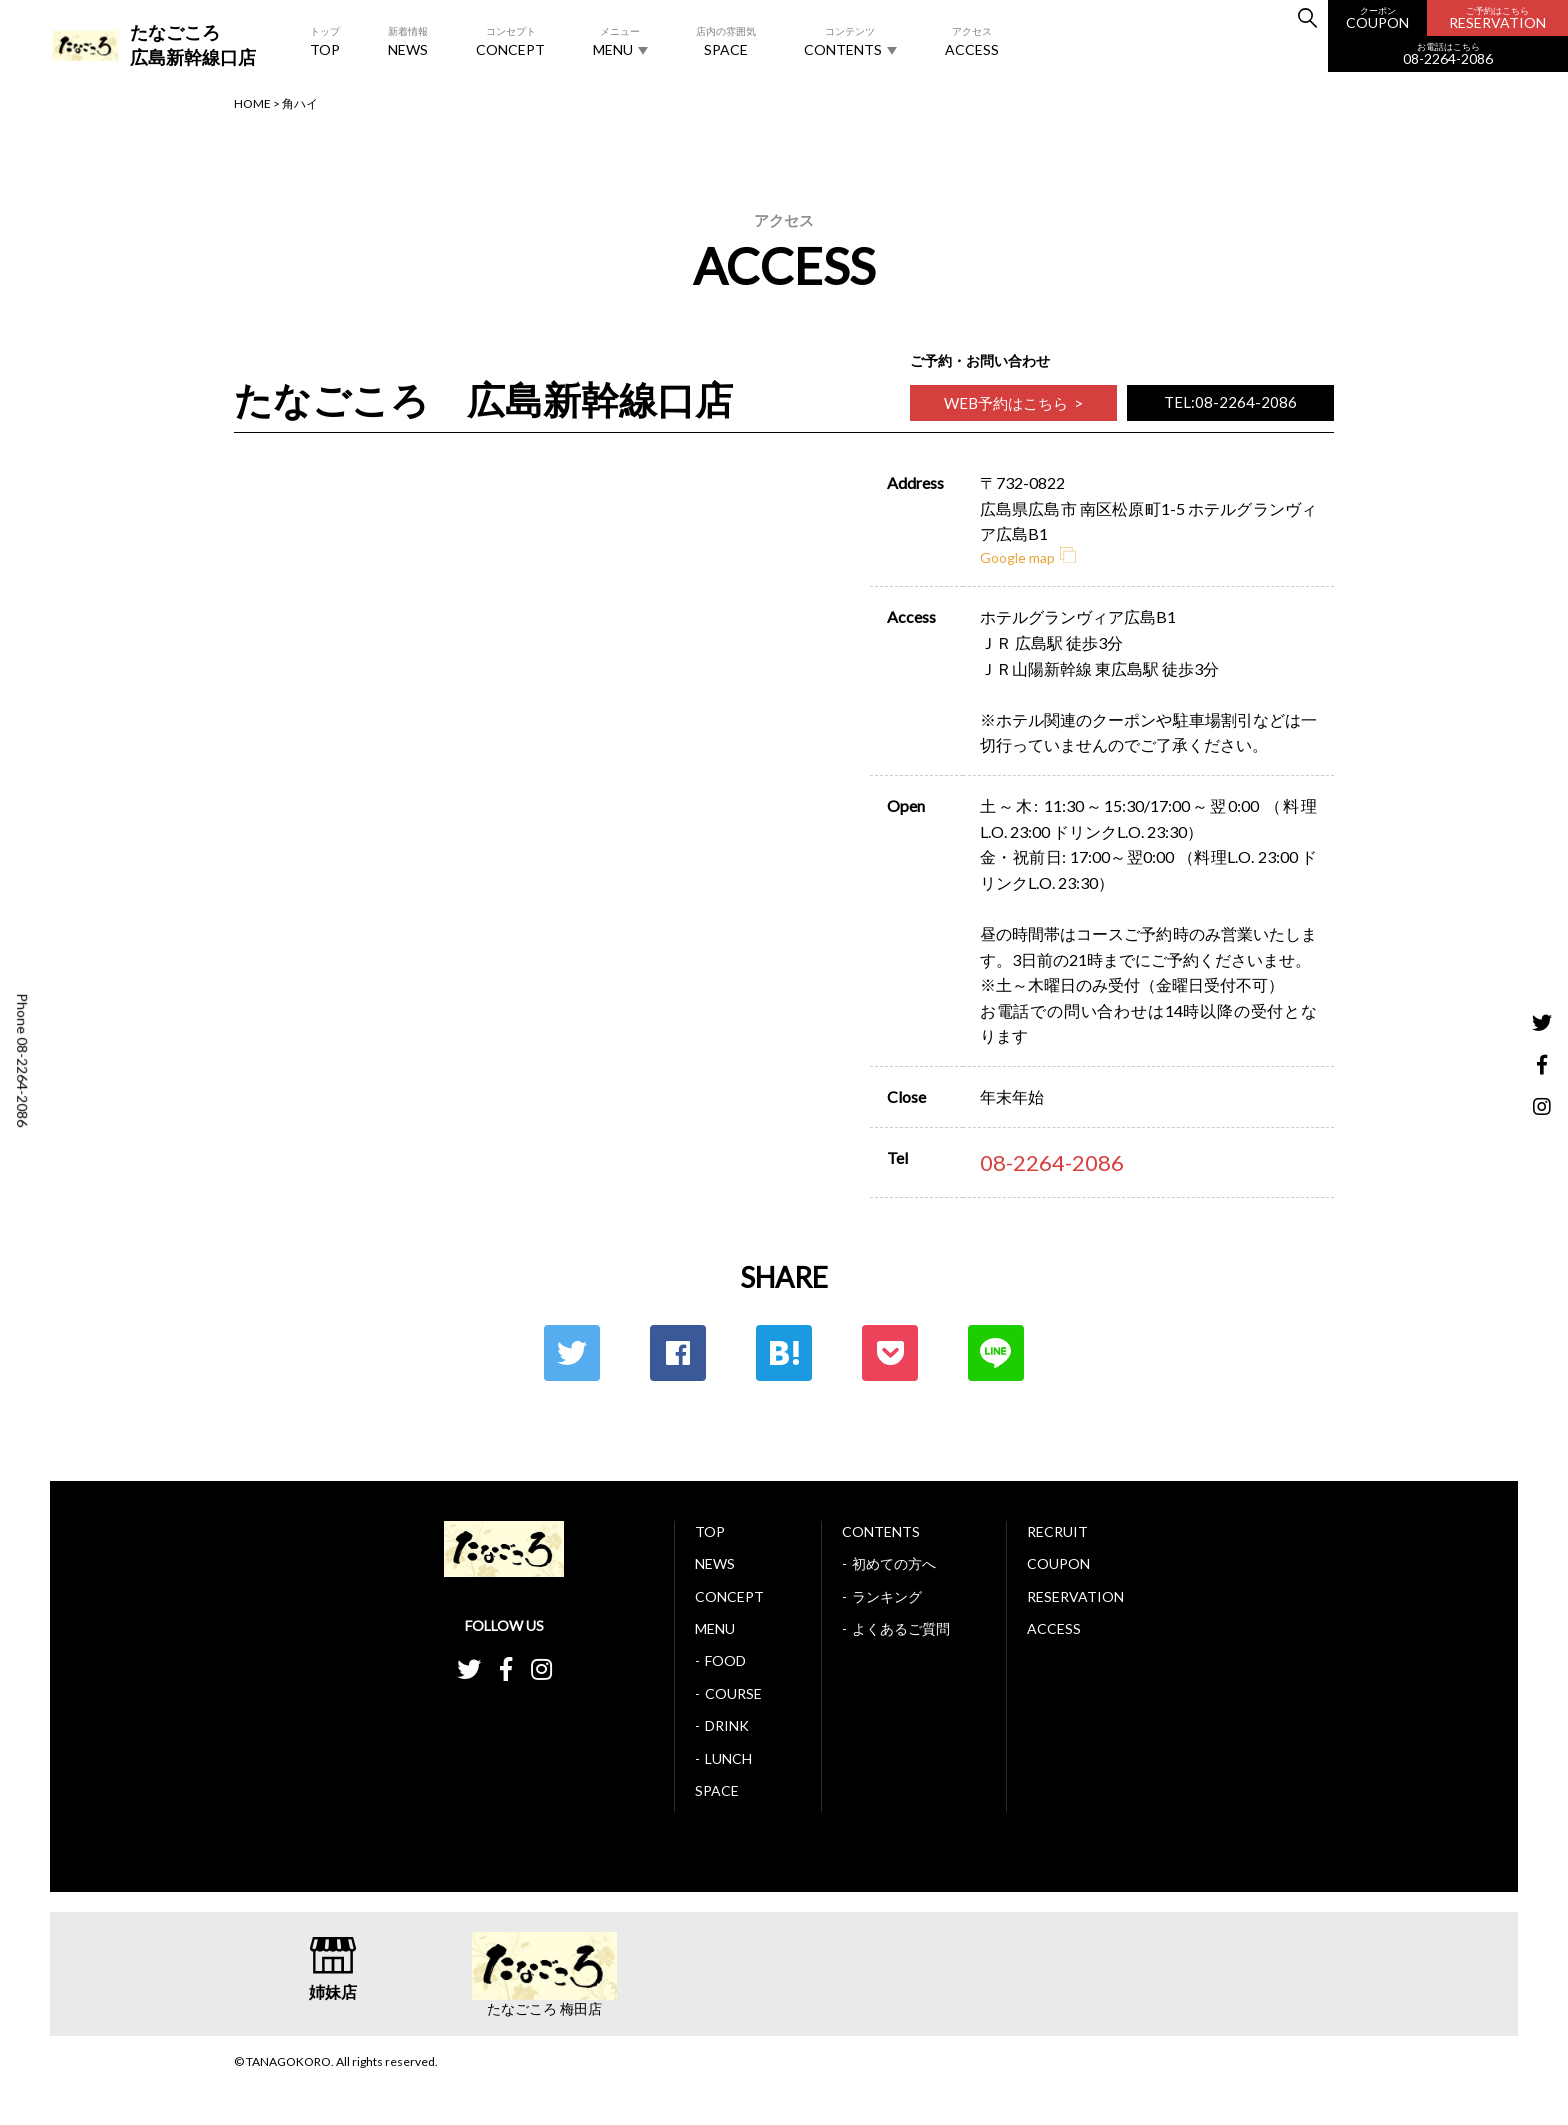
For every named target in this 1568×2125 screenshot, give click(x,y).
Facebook (678, 1353)
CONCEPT (510, 40)
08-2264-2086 (1448, 54)
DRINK (727, 1725)
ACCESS (972, 40)
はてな (784, 1353)
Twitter (572, 1353)
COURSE (733, 1693)
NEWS (408, 40)
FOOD (725, 1660)
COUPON (1377, 18)
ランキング (887, 1596)
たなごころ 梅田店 (544, 2009)
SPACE (726, 40)
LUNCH (728, 1758)
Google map (1028, 557)
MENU (620, 41)
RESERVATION (1497, 18)
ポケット (890, 1353)
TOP (325, 40)
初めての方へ (894, 1563)
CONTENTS (850, 41)
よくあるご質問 (901, 1628)
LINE (996, 1353)
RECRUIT (1057, 1531)
